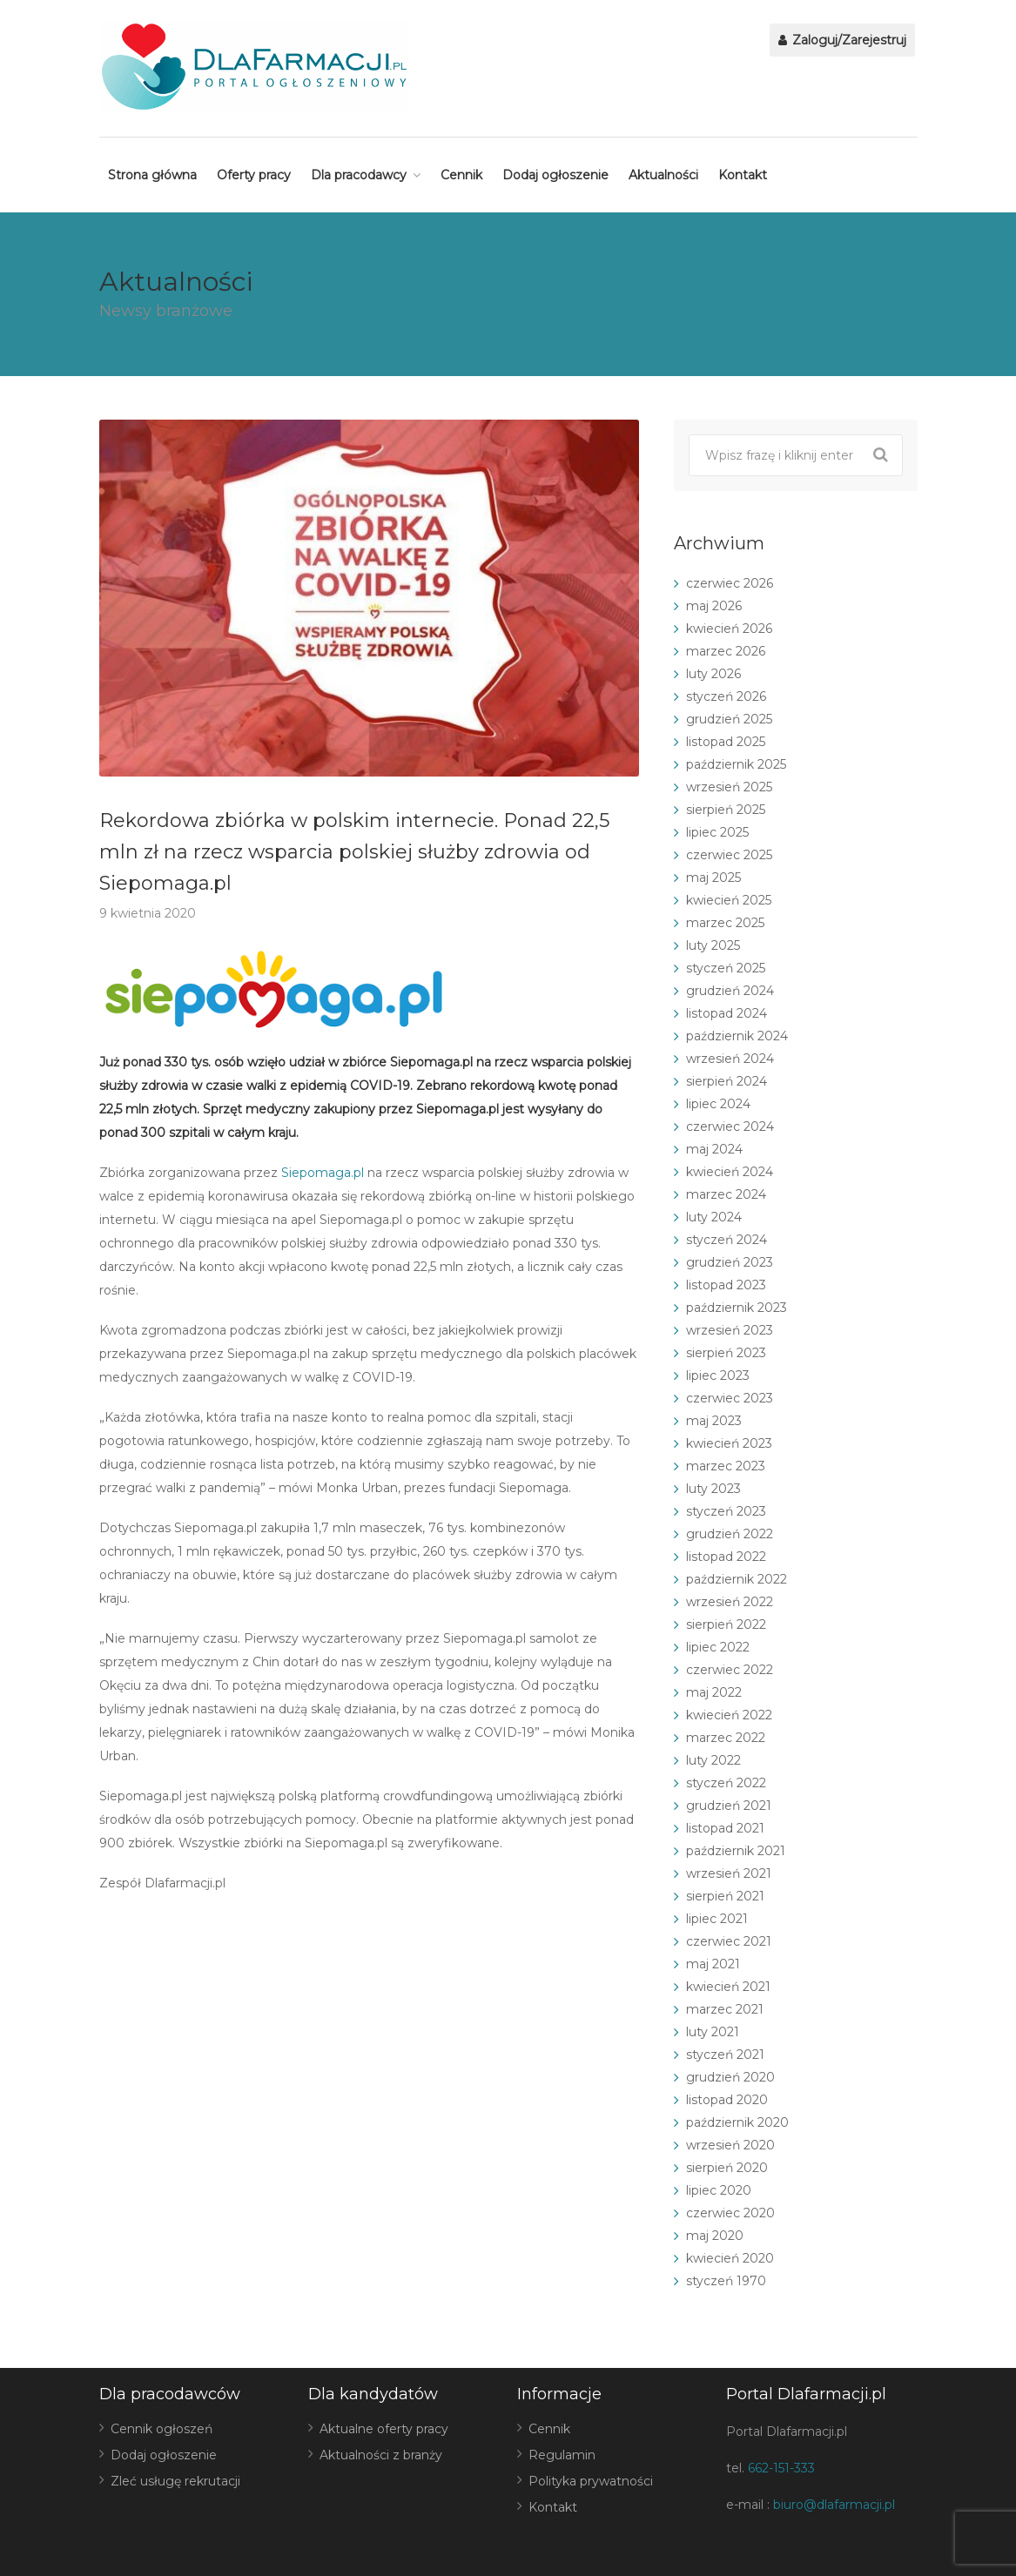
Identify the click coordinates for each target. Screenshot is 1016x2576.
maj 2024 (714, 1149)
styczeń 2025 (725, 968)
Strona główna (152, 175)
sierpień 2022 (726, 1624)
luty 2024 (714, 1217)
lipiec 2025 (717, 832)
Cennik (461, 175)
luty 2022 (713, 1760)
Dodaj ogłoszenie (555, 175)
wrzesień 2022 (729, 1602)
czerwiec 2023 (729, 1398)
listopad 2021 (725, 1828)
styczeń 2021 (725, 2054)
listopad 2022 (726, 1556)
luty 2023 (713, 1489)
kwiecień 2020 (730, 2258)
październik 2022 (736, 1579)
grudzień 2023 (729, 1262)
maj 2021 (713, 1964)
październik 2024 (737, 1036)
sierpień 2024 (726, 1081)
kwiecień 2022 (729, 1715)
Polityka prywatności (590, 2481)
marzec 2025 (725, 923)
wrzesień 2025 (729, 787)
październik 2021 (735, 1851)
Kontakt (742, 175)
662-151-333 (781, 2468)
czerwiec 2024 (730, 1126)
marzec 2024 (726, 1194)
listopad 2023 (726, 1285)
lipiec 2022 (718, 1647)
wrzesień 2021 (728, 1873)
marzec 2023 (725, 1466)
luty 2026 (713, 674)
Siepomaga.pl (322, 1172)
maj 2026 (714, 606)
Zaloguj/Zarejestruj (842, 40)
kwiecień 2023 (729, 1443)
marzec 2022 (725, 1737)
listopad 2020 (727, 2100)
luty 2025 (713, 945)
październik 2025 (736, 764)
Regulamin (561, 2455)
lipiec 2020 (718, 2190)
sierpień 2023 (726, 1353)
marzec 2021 (725, 2009)
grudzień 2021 (728, 1805)
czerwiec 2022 (729, 1670)
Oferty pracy (254, 175)
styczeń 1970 (726, 2281)
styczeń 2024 (726, 1240)
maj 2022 (714, 1692)
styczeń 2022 (726, 1783)
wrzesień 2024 (730, 1058)
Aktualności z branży (381, 2455)
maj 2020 (714, 2235)
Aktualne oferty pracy (384, 2429)
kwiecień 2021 (728, 1986)
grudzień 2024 (730, 991)
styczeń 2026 (726, 696)
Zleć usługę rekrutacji (175, 2481)
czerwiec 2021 (728, 1941)
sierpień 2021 (725, 1896)
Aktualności (663, 175)
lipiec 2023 (718, 1375)
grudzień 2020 (730, 2077)
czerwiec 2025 (729, 855)
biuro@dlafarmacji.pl (834, 2504)
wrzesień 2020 (730, 2145)
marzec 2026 (725, 651)
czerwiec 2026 (729, 583)
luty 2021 (712, 2032)
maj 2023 (714, 1421)
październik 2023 (736, 1307)
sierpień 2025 (725, 809)
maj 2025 (713, 877)
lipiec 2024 (718, 1104)
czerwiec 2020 (730, 2213)
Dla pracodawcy (359, 175)
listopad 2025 (725, 742)
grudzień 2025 (729, 719)
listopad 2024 (726, 1013)
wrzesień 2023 (729, 1330)
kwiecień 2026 (729, 628)
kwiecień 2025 (728, 900)
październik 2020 (737, 2122)
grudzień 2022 (729, 1534)
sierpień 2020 (727, 2168)
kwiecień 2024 (729, 1172)
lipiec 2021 (717, 1919)
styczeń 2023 (726, 1511)
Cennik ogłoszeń (161, 2429)
